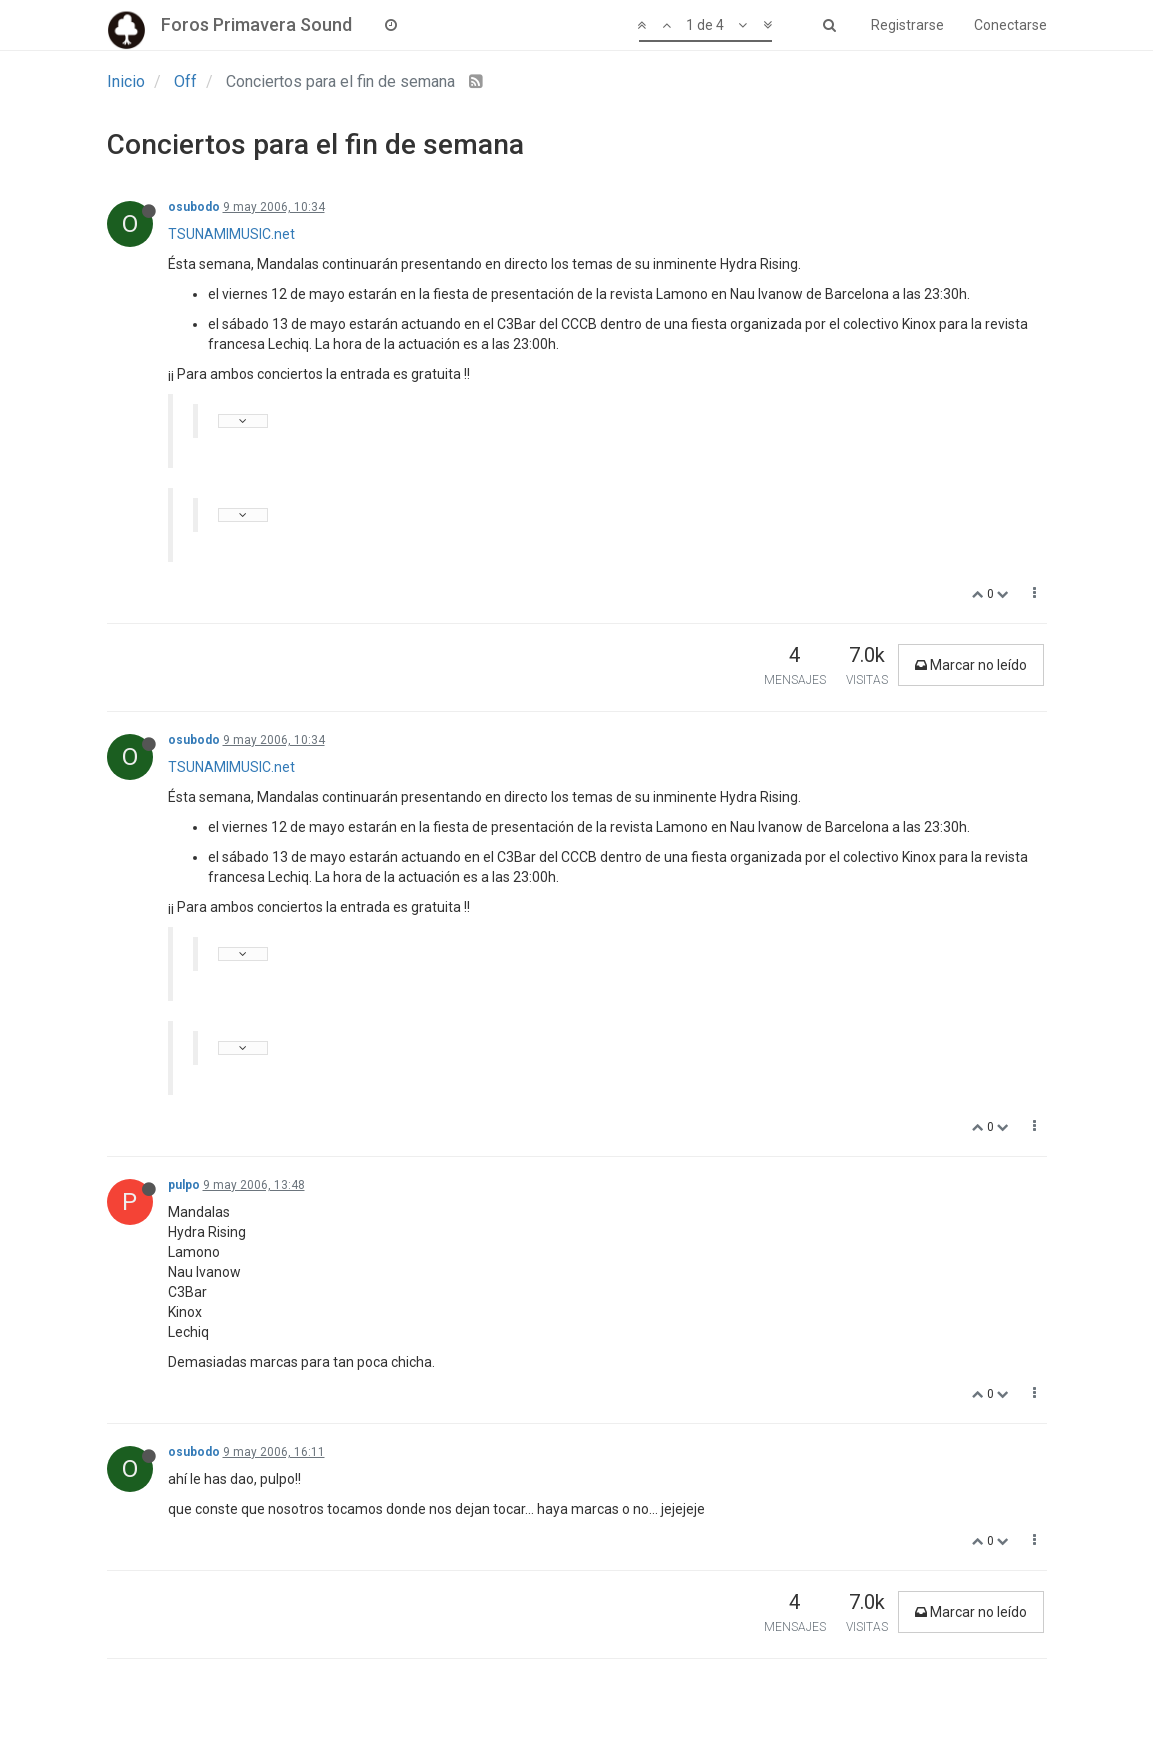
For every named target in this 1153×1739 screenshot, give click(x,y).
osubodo (194, 207)
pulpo (184, 1185)
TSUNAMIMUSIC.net (231, 234)
